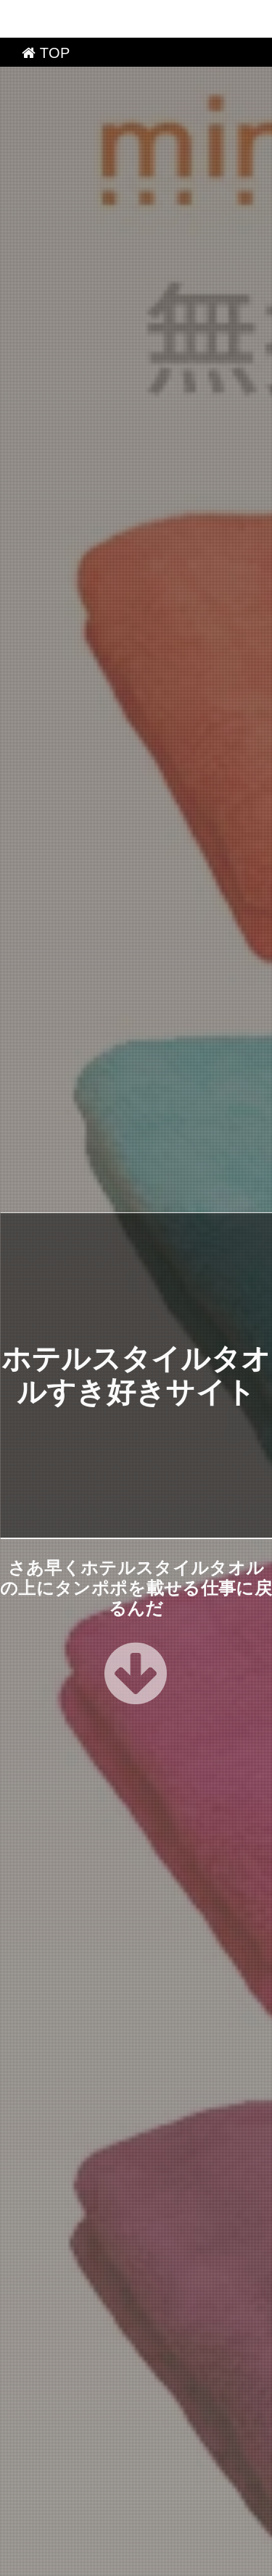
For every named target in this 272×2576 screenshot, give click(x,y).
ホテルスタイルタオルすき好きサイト (141, 2560)
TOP (46, 15)
